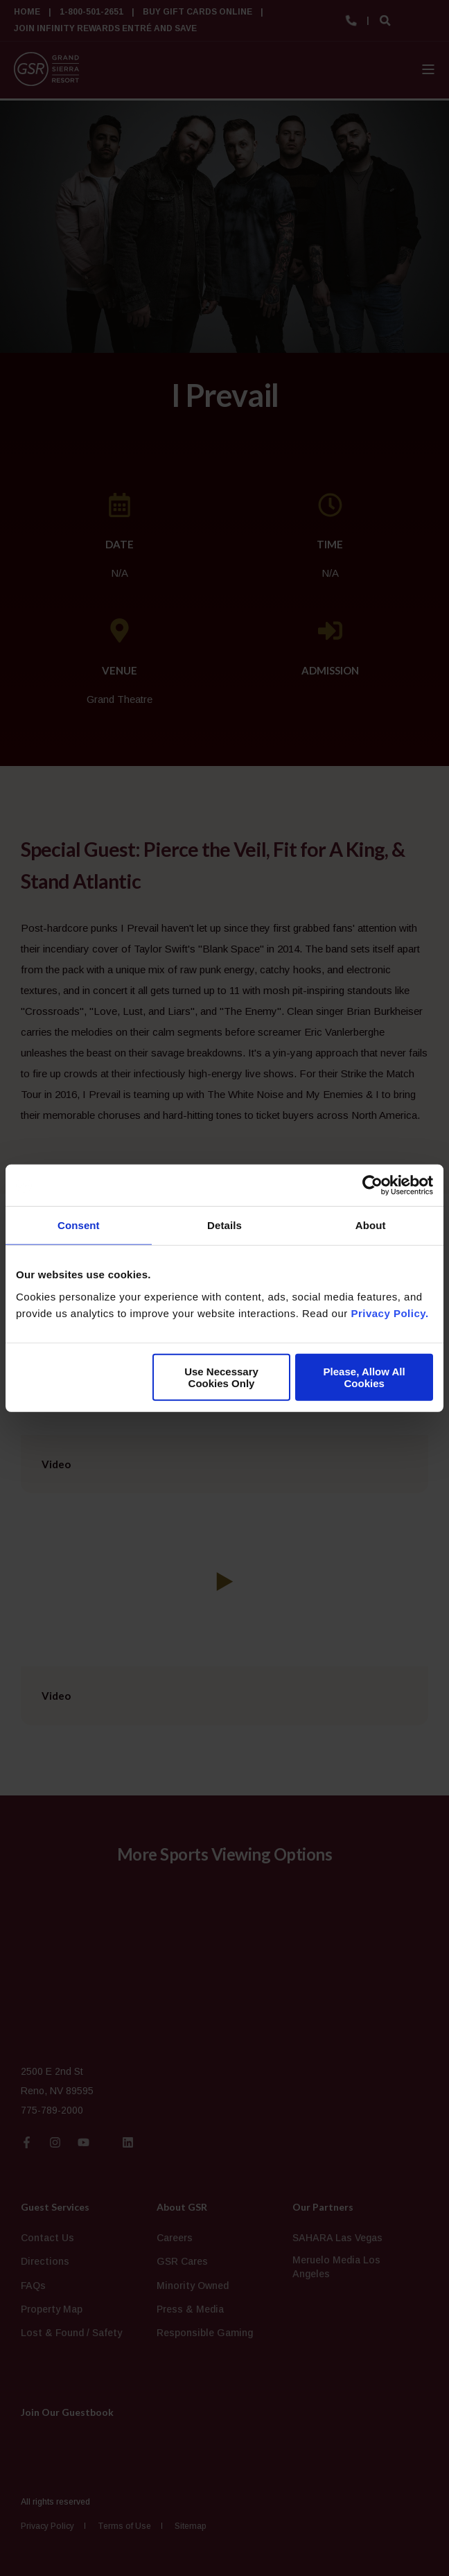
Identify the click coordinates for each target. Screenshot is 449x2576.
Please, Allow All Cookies (364, 1377)
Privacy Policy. (389, 1313)
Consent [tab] (79, 1225)
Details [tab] (224, 1225)
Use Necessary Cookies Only (221, 1377)
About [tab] (370, 1225)
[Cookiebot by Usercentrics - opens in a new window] (372, 1185)
